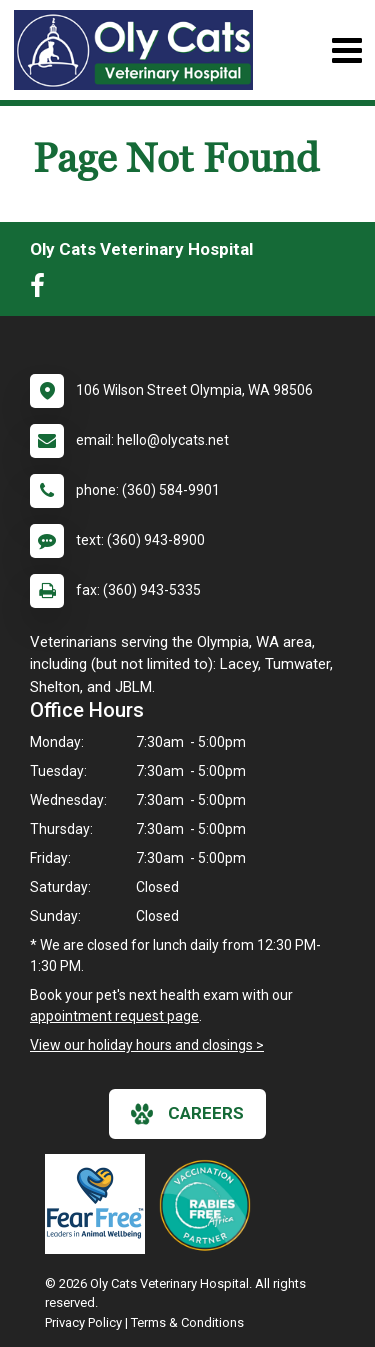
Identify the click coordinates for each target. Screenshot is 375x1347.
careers (187, 1114)
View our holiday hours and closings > (147, 1045)
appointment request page (114, 1016)
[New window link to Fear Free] (100, 1204)
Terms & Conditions (187, 1322)
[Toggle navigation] (346, 50)
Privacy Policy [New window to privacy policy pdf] (83, 1322)
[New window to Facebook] (42, 290)
